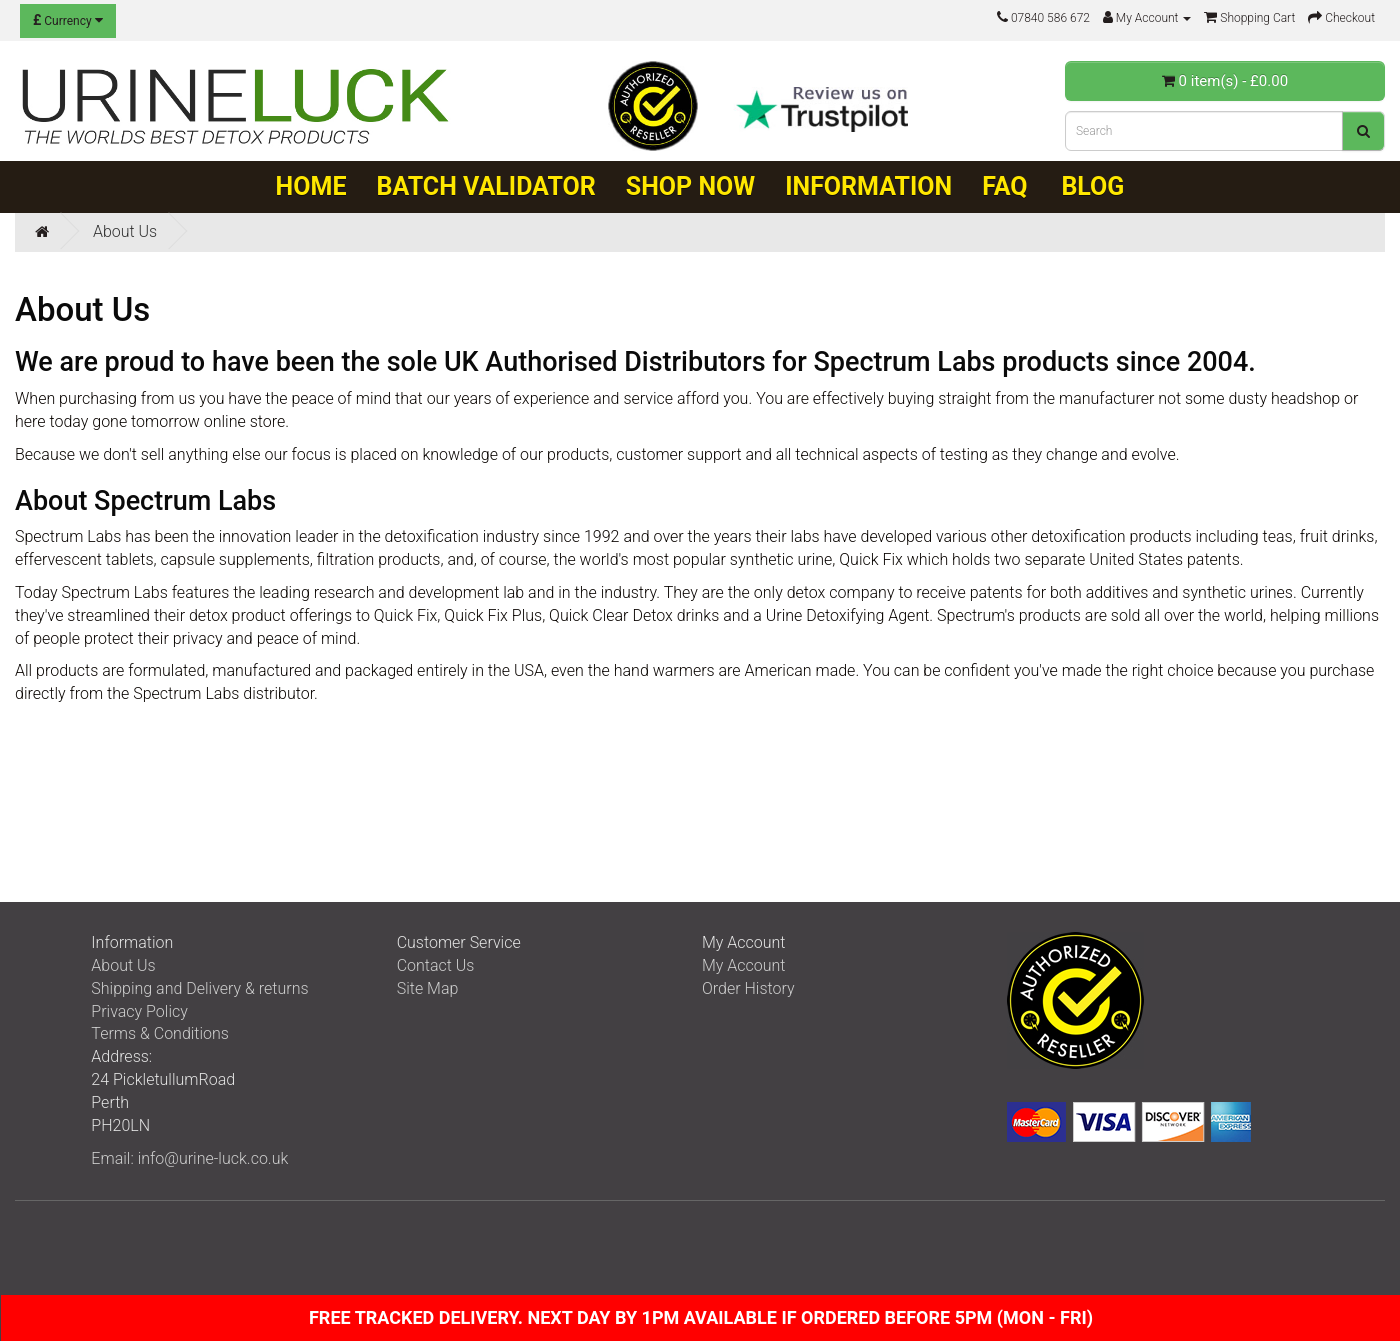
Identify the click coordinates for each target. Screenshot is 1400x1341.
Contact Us (436, 965)
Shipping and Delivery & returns (199, 988)
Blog (1092, 186)
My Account (744, 965)
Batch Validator (485, 186)
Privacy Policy (139, 1011)
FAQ (1004, 186)
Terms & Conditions (160, 1033)
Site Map (428, 988)
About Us (125, 231)
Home (311, 186)
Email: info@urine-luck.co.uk (189, 1158)
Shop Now (690, 186)
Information (868, 186)
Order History (748, 988)
